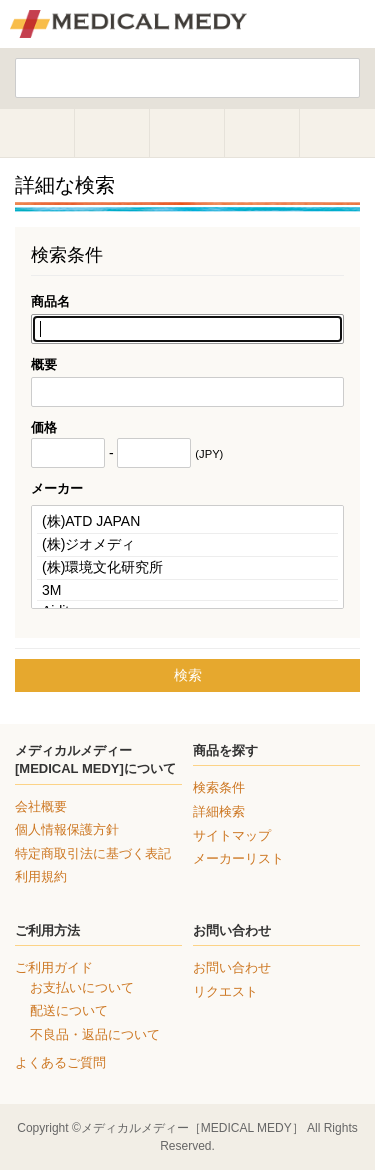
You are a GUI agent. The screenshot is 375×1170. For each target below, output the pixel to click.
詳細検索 (219, 811)
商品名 (50, 301)
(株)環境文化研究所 (187, 568)
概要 (44, 364)
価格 (44, 427)
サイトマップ (232, 835)
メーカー (57, 488)
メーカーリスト (238, 858)
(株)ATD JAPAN (187, 522)
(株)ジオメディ (187, 545)
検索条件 (219, 787)
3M (187, 590)
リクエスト (225, 991)
